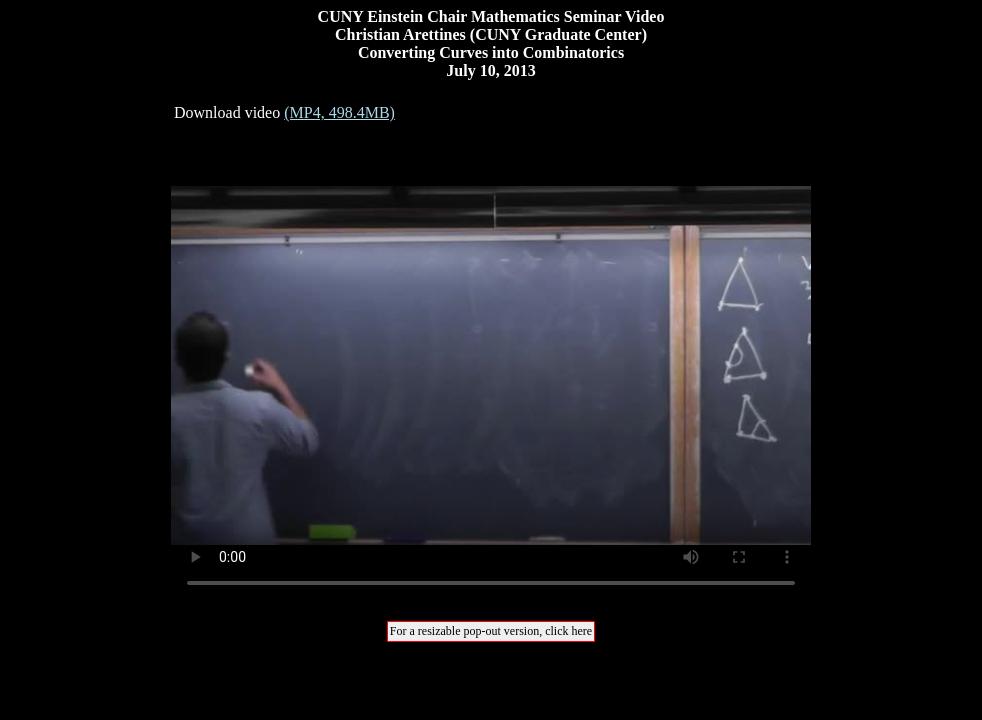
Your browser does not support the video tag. (491, 365)
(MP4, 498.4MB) (339, 112)
